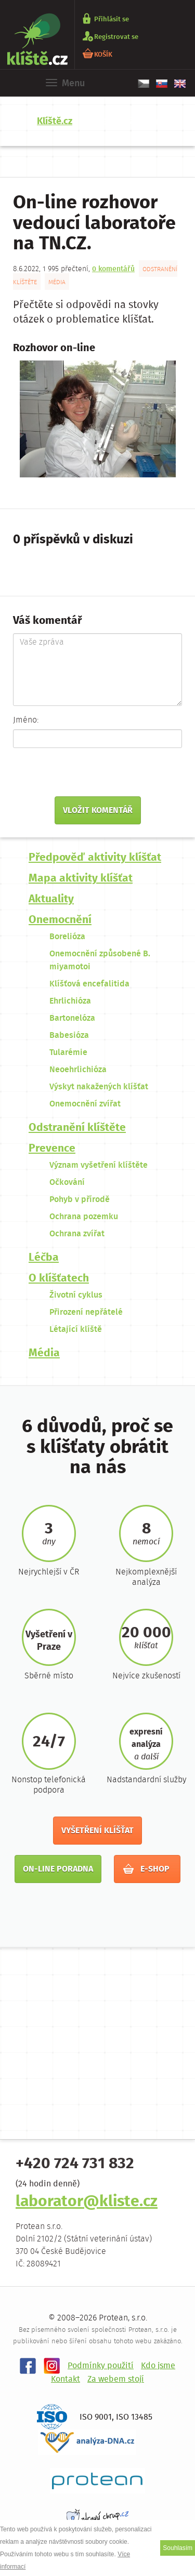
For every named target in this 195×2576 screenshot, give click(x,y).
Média (57, 282)
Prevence (52, 1148)
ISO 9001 (96, 2417)
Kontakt (65, 2379)
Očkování (67, 1182)
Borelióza (67, 936)
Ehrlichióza (70, 1001)
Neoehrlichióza (78, 1069)
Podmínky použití (101, 2365)
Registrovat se (116, 37)
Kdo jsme (158, 2365)
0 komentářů (113, 269)
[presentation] (87, 776)
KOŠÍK (103, 54)
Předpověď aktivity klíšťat (95, 857)
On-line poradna (58, 1869)
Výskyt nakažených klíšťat (98, 1086)
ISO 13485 (134, 2417)
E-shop (146, 1869)
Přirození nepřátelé (86, 1312)
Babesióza (69, 1035)
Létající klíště (75, 1329)
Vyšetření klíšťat (97, 1830)
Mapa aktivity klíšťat (81, 878)
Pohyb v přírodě (79, 1199)
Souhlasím (177, 2548)
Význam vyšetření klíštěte (98, 1165)
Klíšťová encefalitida (89, 984)
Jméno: (25, 720)
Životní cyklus (75, 1295)
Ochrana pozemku (83, 1216)
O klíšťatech (59, 1278)
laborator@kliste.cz (87, 2202)
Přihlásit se (111, 19)
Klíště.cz (54, 121)
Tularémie (68, 1052)
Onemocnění (60, 920)
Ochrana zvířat (77, 1233)
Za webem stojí (115, 2379)
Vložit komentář (98, 810)
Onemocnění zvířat (85, 1104)
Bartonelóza (72, 1018)
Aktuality (51, 899)
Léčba (44, 1257)
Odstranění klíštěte (77, 1128)
